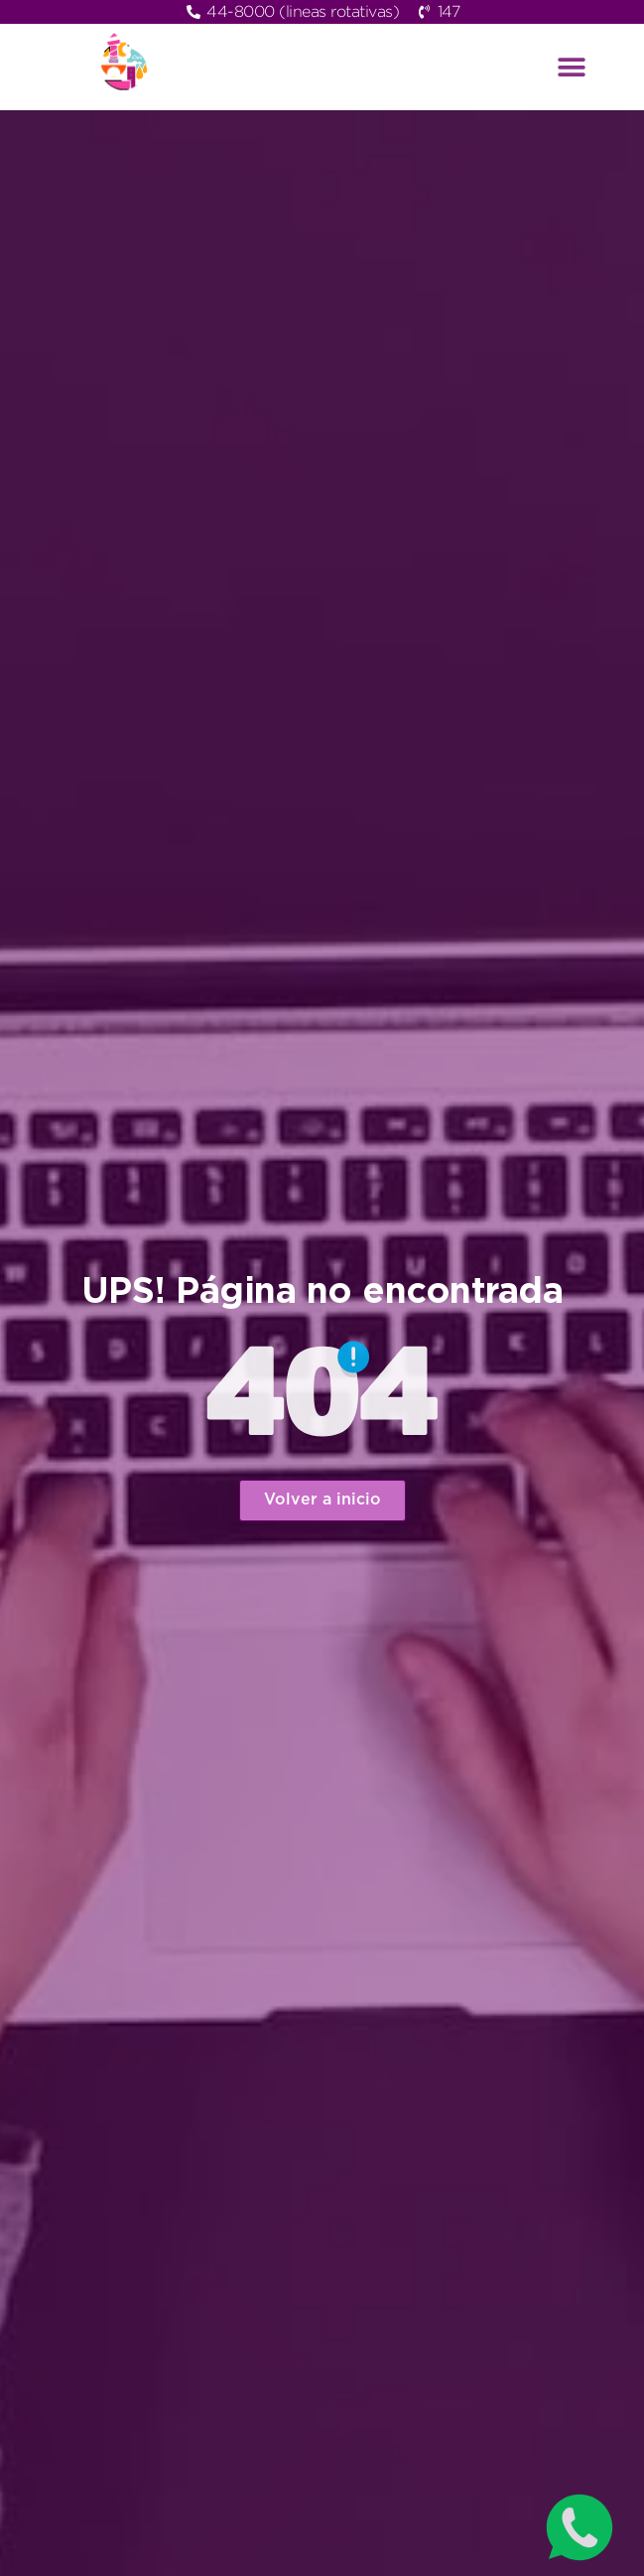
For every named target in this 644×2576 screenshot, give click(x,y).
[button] (572, 67)
